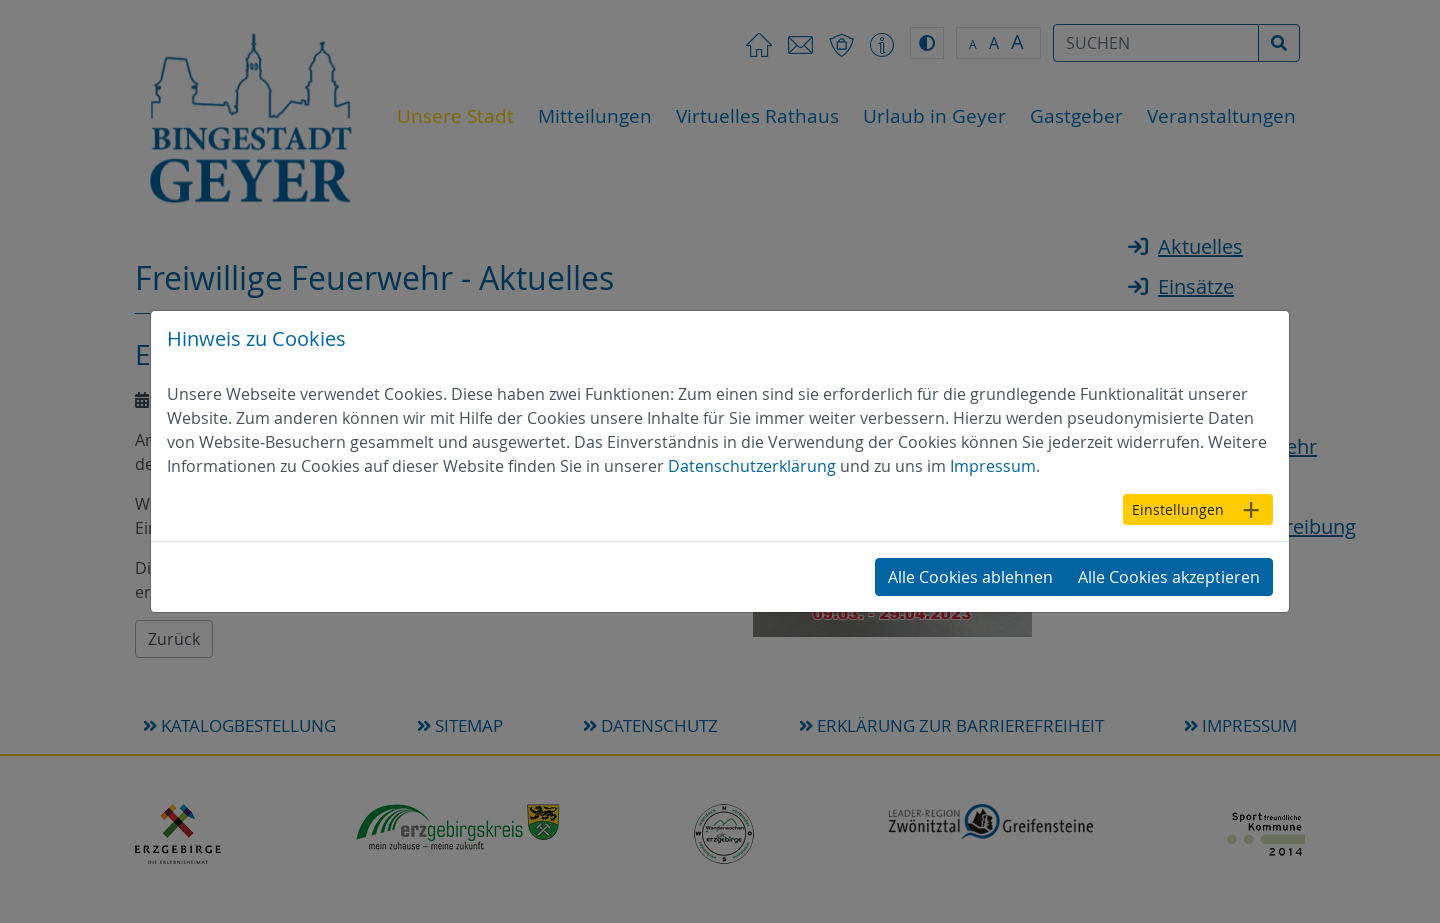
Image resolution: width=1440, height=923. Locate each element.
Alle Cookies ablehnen (970, 577)
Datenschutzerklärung (752, 466)
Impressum (993, 466)
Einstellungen (1178, 509)
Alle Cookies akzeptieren (1169, 577)
